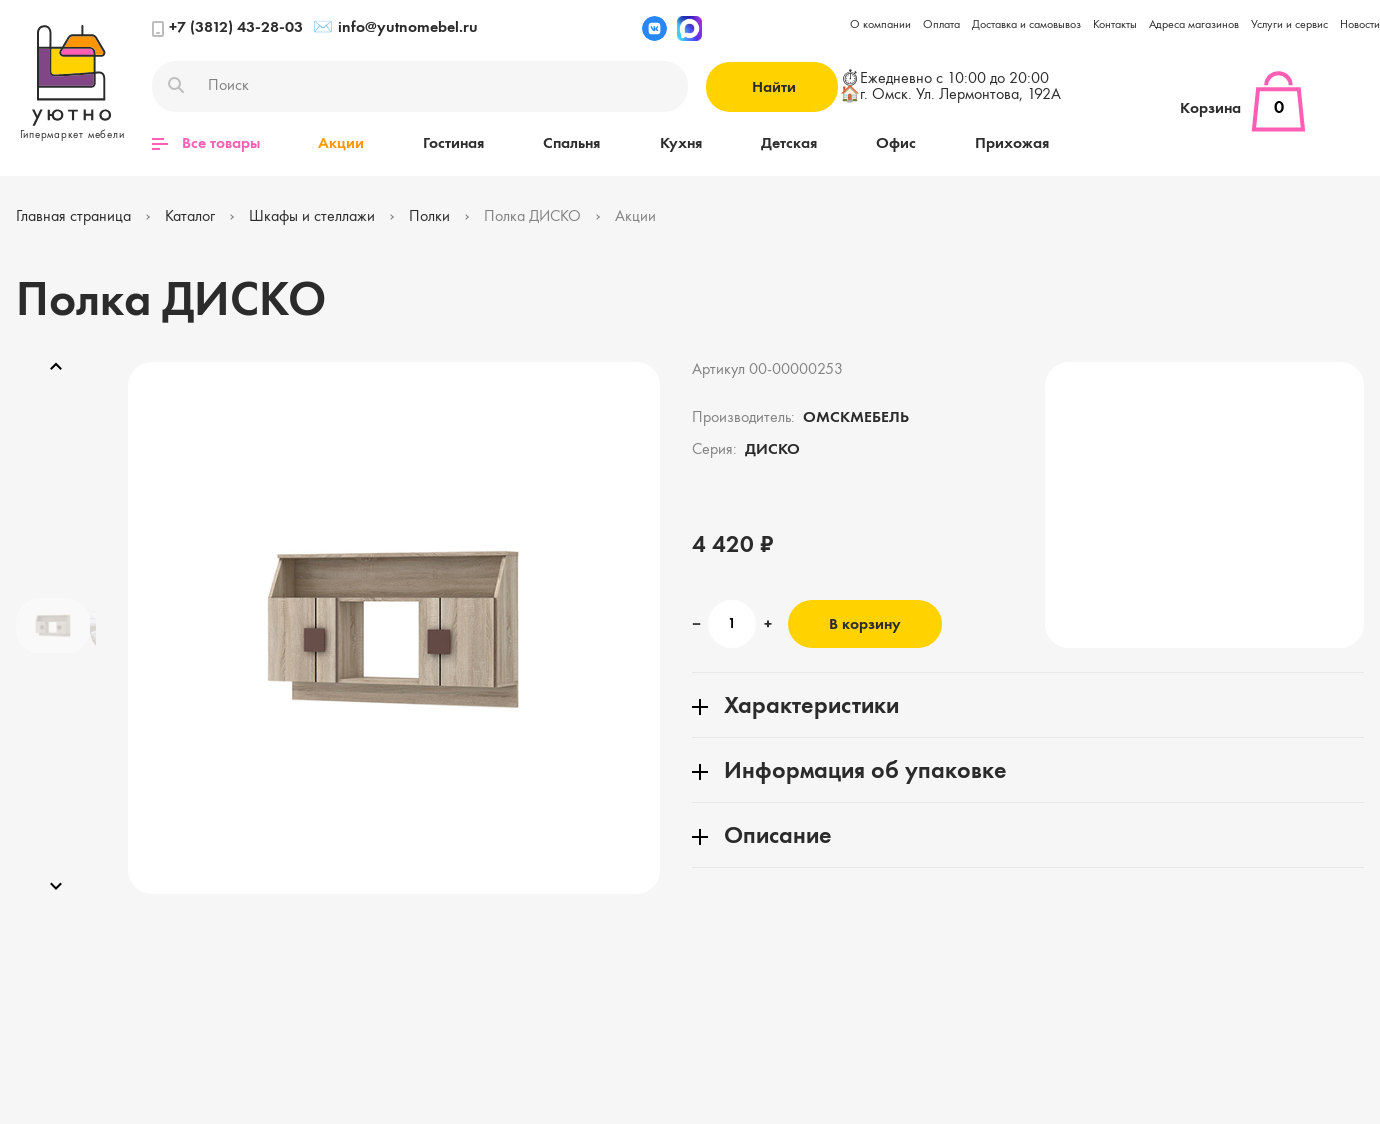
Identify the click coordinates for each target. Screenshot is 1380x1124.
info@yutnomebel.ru (395, 28)
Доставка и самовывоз (1026, 25)
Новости (1360, 25)
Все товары (206, 144)
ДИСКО (772, 450)
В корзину (865, 625)
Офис (890, 144)
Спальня (569, 144)
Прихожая (1005, 144)
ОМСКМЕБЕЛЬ (856, 418)
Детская (784, 144)
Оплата (941, 25)
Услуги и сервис (1289, 25)
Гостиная (452, 144)
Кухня (677, 144)
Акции (341, 144)
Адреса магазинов (1194, 25)
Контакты (1115, 25)
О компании (880, 25)
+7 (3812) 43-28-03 (227, 28)
